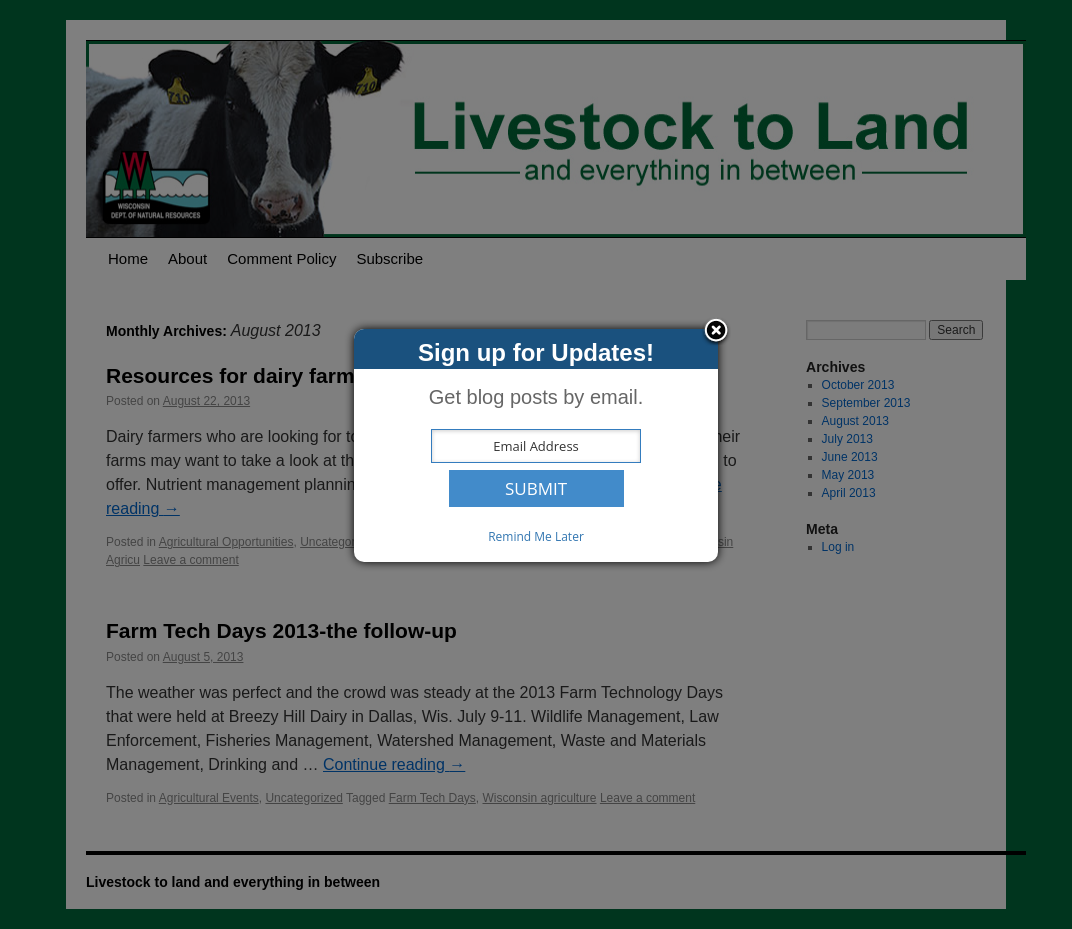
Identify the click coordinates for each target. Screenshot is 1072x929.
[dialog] (536, 445)
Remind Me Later (536, 536)
